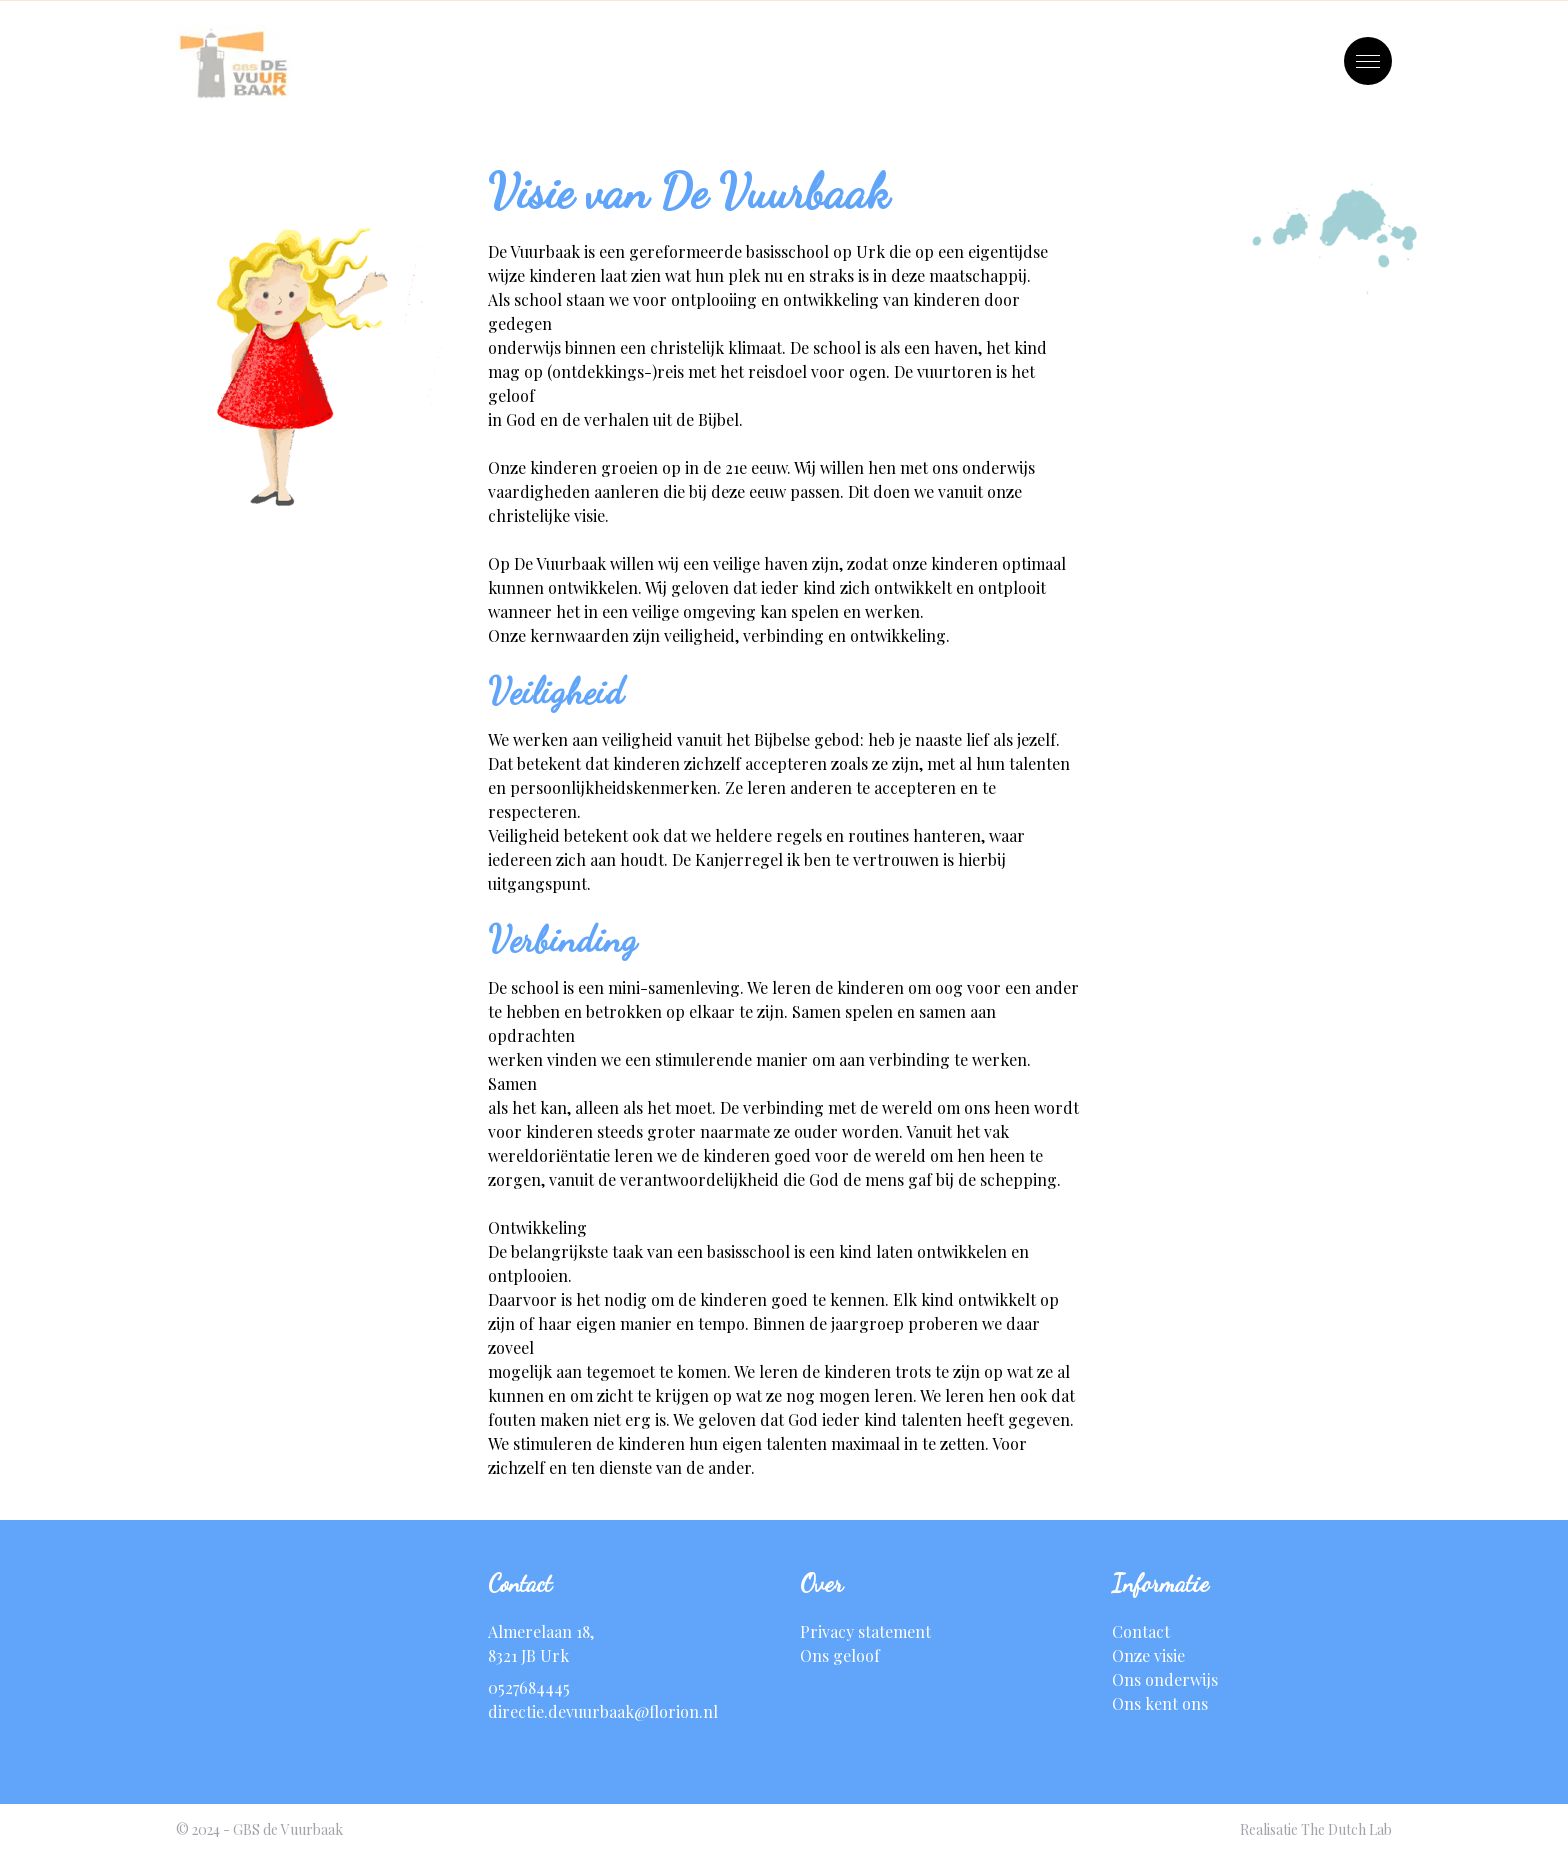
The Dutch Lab (1346, 1829)
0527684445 (529, 1687)
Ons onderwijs (1165, 1679)
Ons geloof (840, 1655)
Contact (1141, 1631)
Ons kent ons (1160, 1703)
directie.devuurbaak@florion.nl (603, 1711)
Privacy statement (865, 1631)
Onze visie (1148, 1655)
